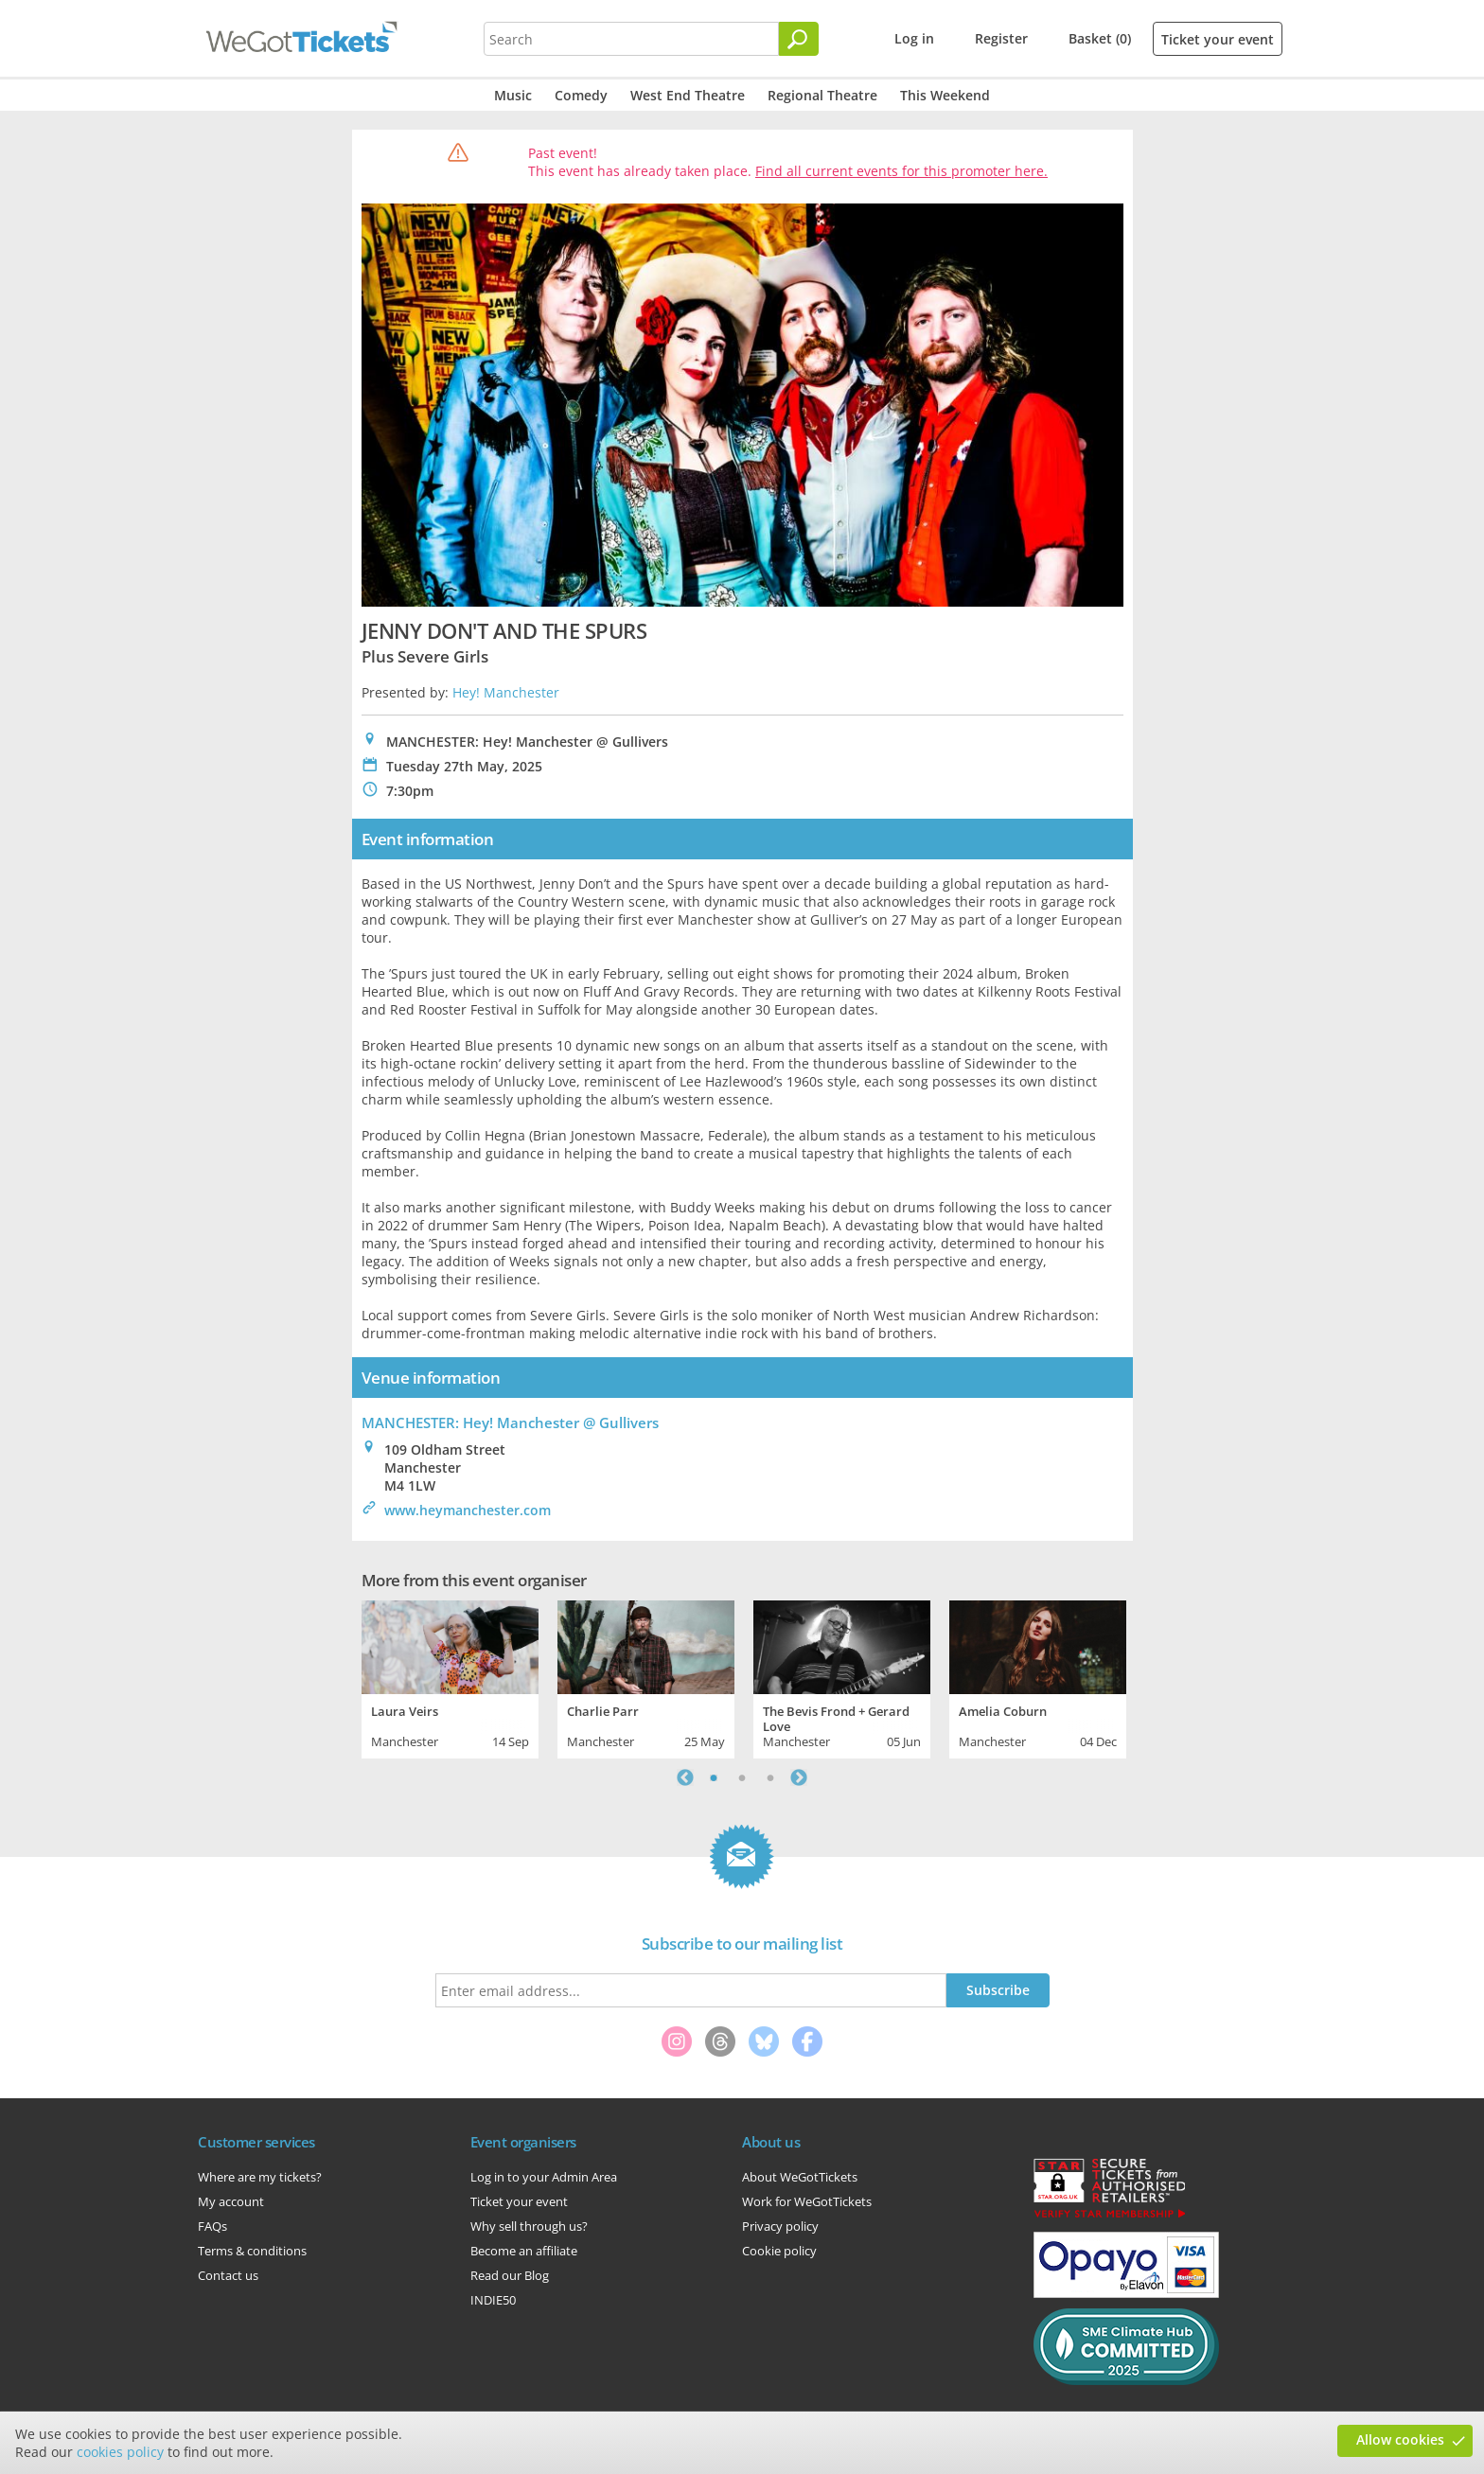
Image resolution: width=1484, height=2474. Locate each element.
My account (231, 2201)
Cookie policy (779, 2250)
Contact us (228, 2275)
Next (798, 1777)
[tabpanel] (450, 1677)
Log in (914, 38)
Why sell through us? (529, 2226)
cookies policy (120, 2452)
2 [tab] (742, 1777)
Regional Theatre (822, 95)
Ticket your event (1217, 39)
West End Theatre (687, 95)
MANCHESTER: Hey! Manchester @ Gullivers (510, 1422)
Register (1001, 38)
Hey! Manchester (505, 692)
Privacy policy (780, 2226)
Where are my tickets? (260, 2176)
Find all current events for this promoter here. (901, 171)
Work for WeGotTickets (807, 2201)
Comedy (581, 95)
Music (513, 95)
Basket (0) (1100, 38)
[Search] (799, 39)
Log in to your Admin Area (543, 2176)
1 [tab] (713, 1777)
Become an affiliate (523, 2250)
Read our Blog (509, 2275)
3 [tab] (770, 1777)
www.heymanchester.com (467, 1510)
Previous (685, 1777)
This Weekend (945, 95)
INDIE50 (493, 2299)
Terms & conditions (252, 2250)
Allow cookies (1400, 2439)
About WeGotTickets (799, 2176)
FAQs (212, 2226)
